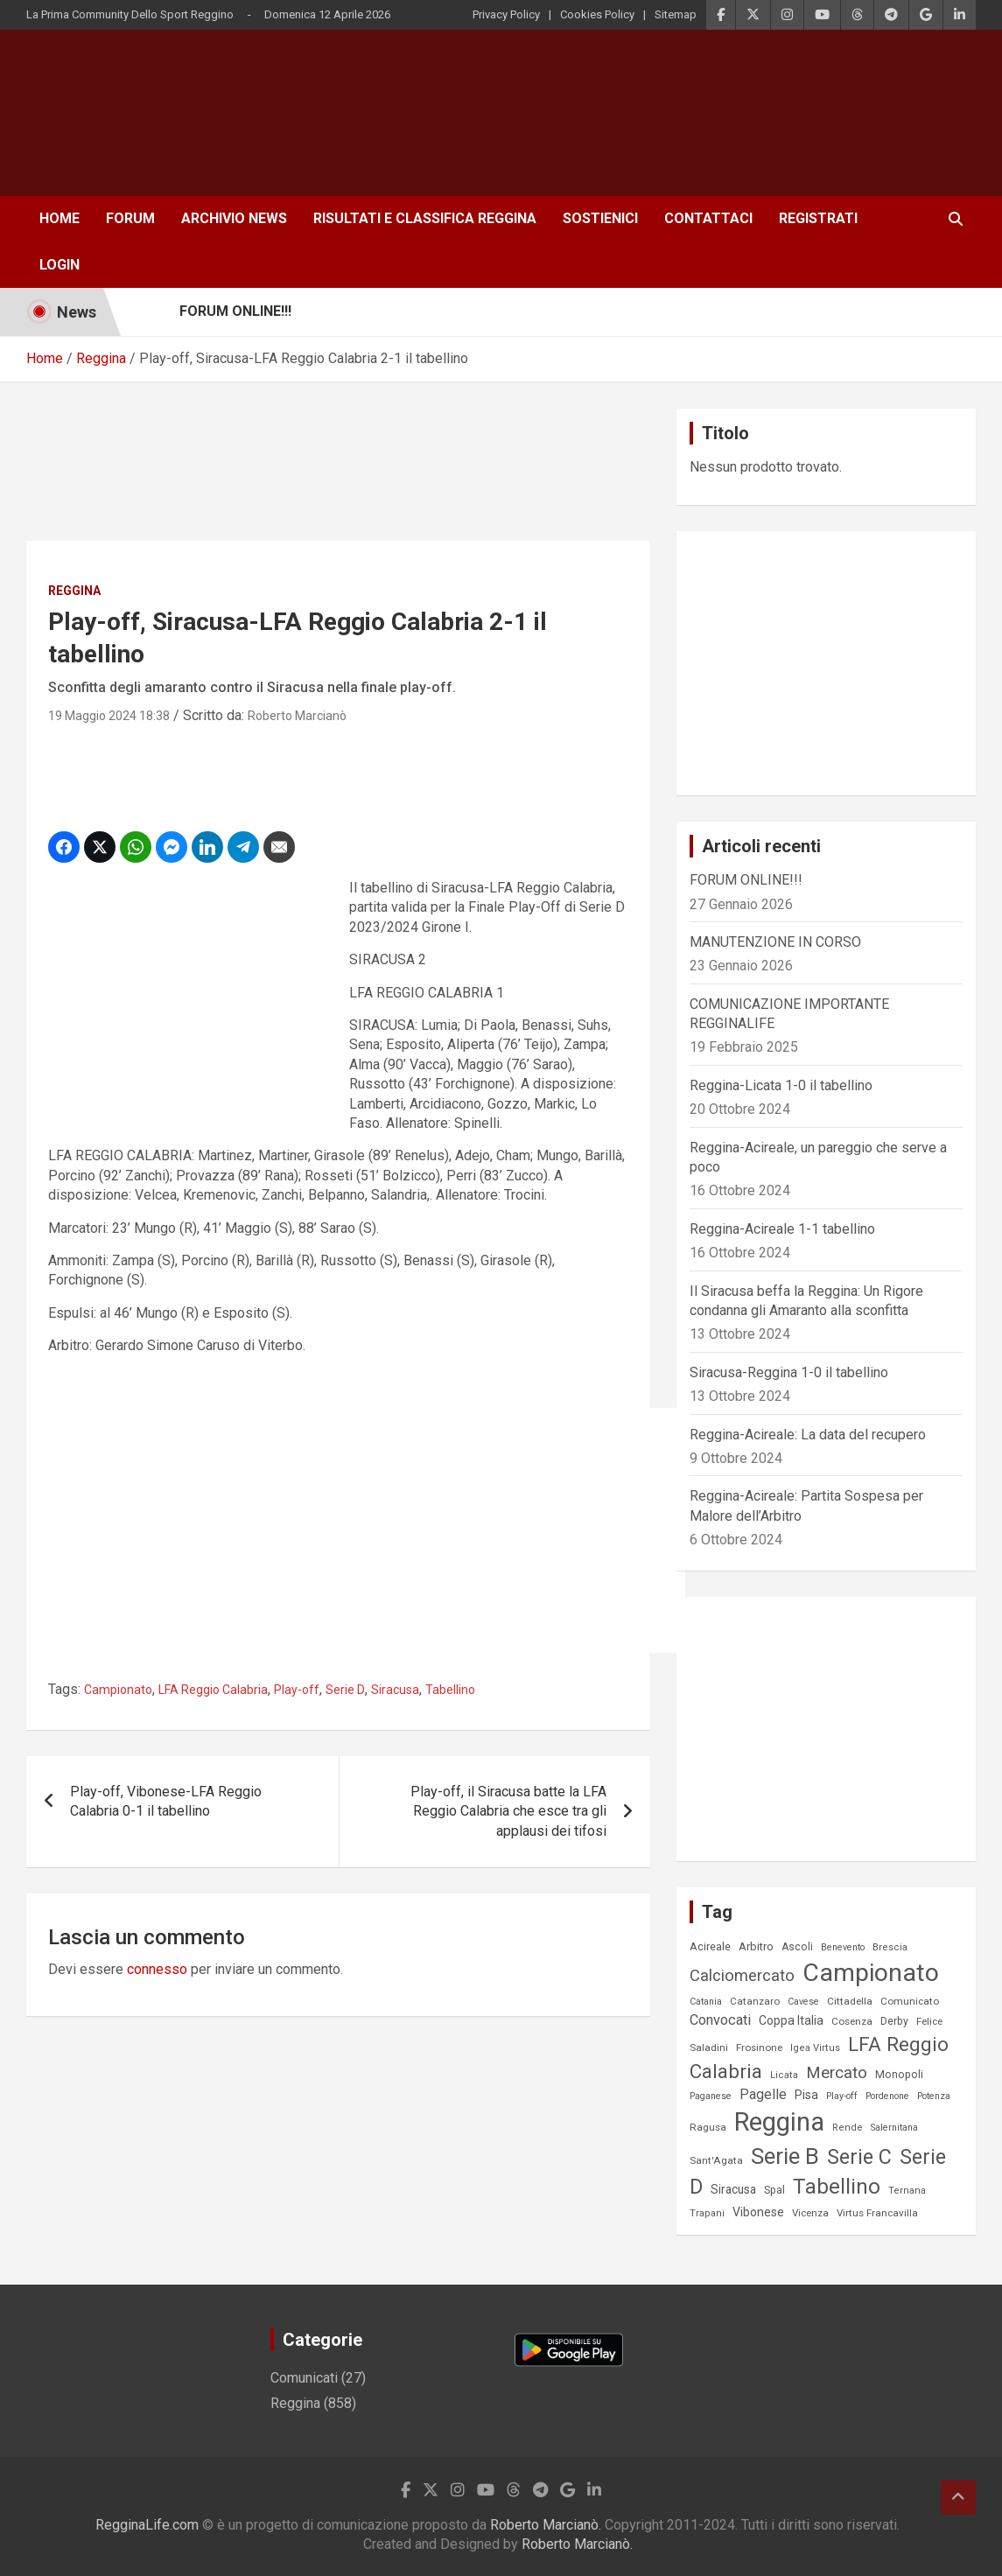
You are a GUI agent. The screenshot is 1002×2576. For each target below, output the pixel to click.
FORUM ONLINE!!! (746, 880)
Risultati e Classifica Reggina (424, 218)
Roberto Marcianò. (547, 2524)
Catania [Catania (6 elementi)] (706, 2001)
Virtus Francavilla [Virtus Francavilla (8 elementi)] (877, 2213)
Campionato (118, 1690)
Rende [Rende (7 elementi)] (847, 2127)
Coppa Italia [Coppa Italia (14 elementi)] (791, 2020)
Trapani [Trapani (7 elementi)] (707, 2213)
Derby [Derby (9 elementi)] (894, 2021)
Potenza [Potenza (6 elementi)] (933, 2096)
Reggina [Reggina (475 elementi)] (779, 2122)
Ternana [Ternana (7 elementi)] (907, 2190)
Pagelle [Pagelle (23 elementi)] (763, 2094)
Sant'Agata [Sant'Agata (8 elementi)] (716, 2160)
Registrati (818, 218)
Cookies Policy (597, 14)
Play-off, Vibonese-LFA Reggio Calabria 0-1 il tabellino (166, 1801)
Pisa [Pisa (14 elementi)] (806, 2095)
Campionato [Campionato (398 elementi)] (870, 1972)
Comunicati (304, 2378)
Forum (130, 218)
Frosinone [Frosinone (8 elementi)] (759, 2047)
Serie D (345, 1690)
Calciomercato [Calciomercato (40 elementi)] (742, 1975)
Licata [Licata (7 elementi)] (784, 2075)
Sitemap (676, 14)
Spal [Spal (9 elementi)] (774, 2190)
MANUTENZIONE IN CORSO (775, 942)
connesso (157, 1969)
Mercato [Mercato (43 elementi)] (836, 2072)
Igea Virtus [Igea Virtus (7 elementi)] (815, 2048)
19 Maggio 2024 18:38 (109, 716)
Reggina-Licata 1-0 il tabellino (781, 1085)
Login (59, 264)
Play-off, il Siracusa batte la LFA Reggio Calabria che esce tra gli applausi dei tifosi (508, 1811)
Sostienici (600, 218)
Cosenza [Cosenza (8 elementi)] (851, 2021)
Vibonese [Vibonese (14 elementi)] (758, 2212)
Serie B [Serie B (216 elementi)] (785, 2156)
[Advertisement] (344, 122)
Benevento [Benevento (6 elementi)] (843, 1947)
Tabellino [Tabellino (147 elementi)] (836, 2186)
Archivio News (234, 218)
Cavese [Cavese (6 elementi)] (803, 2001)
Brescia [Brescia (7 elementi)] (889, 1947)
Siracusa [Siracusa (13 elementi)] (733, 2189)
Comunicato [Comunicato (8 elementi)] (909, 2001)
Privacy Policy (506, 14)
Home (59, 218)
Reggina (74, 591)
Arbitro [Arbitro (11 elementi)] (756, 1946)
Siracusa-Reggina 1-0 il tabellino (789, 1372)
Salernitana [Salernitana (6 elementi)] (894, 2127)
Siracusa (395, 1690)
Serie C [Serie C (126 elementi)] (859, 2157)
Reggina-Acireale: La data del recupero (808, 1434)
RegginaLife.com (147, 2524)
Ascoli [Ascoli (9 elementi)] (797, 1947)
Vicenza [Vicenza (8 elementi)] (810, 2213)
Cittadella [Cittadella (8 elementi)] (849, 2001)
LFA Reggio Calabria (213, 1690)
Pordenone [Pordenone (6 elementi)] (887, 2096)
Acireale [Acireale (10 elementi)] (710, 1946)
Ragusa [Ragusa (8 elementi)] (708, 2127)
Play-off (296, 1690)
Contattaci (708, 218)
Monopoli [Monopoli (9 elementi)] (899, 2074)
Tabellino (450, 1690)
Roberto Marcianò (297, 716)
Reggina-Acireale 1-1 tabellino (782, 1229)
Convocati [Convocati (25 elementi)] (720, 2020)
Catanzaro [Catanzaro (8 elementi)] (755, 2001)
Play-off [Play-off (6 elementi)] (842, 2096)
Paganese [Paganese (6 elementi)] (711, 2096)
